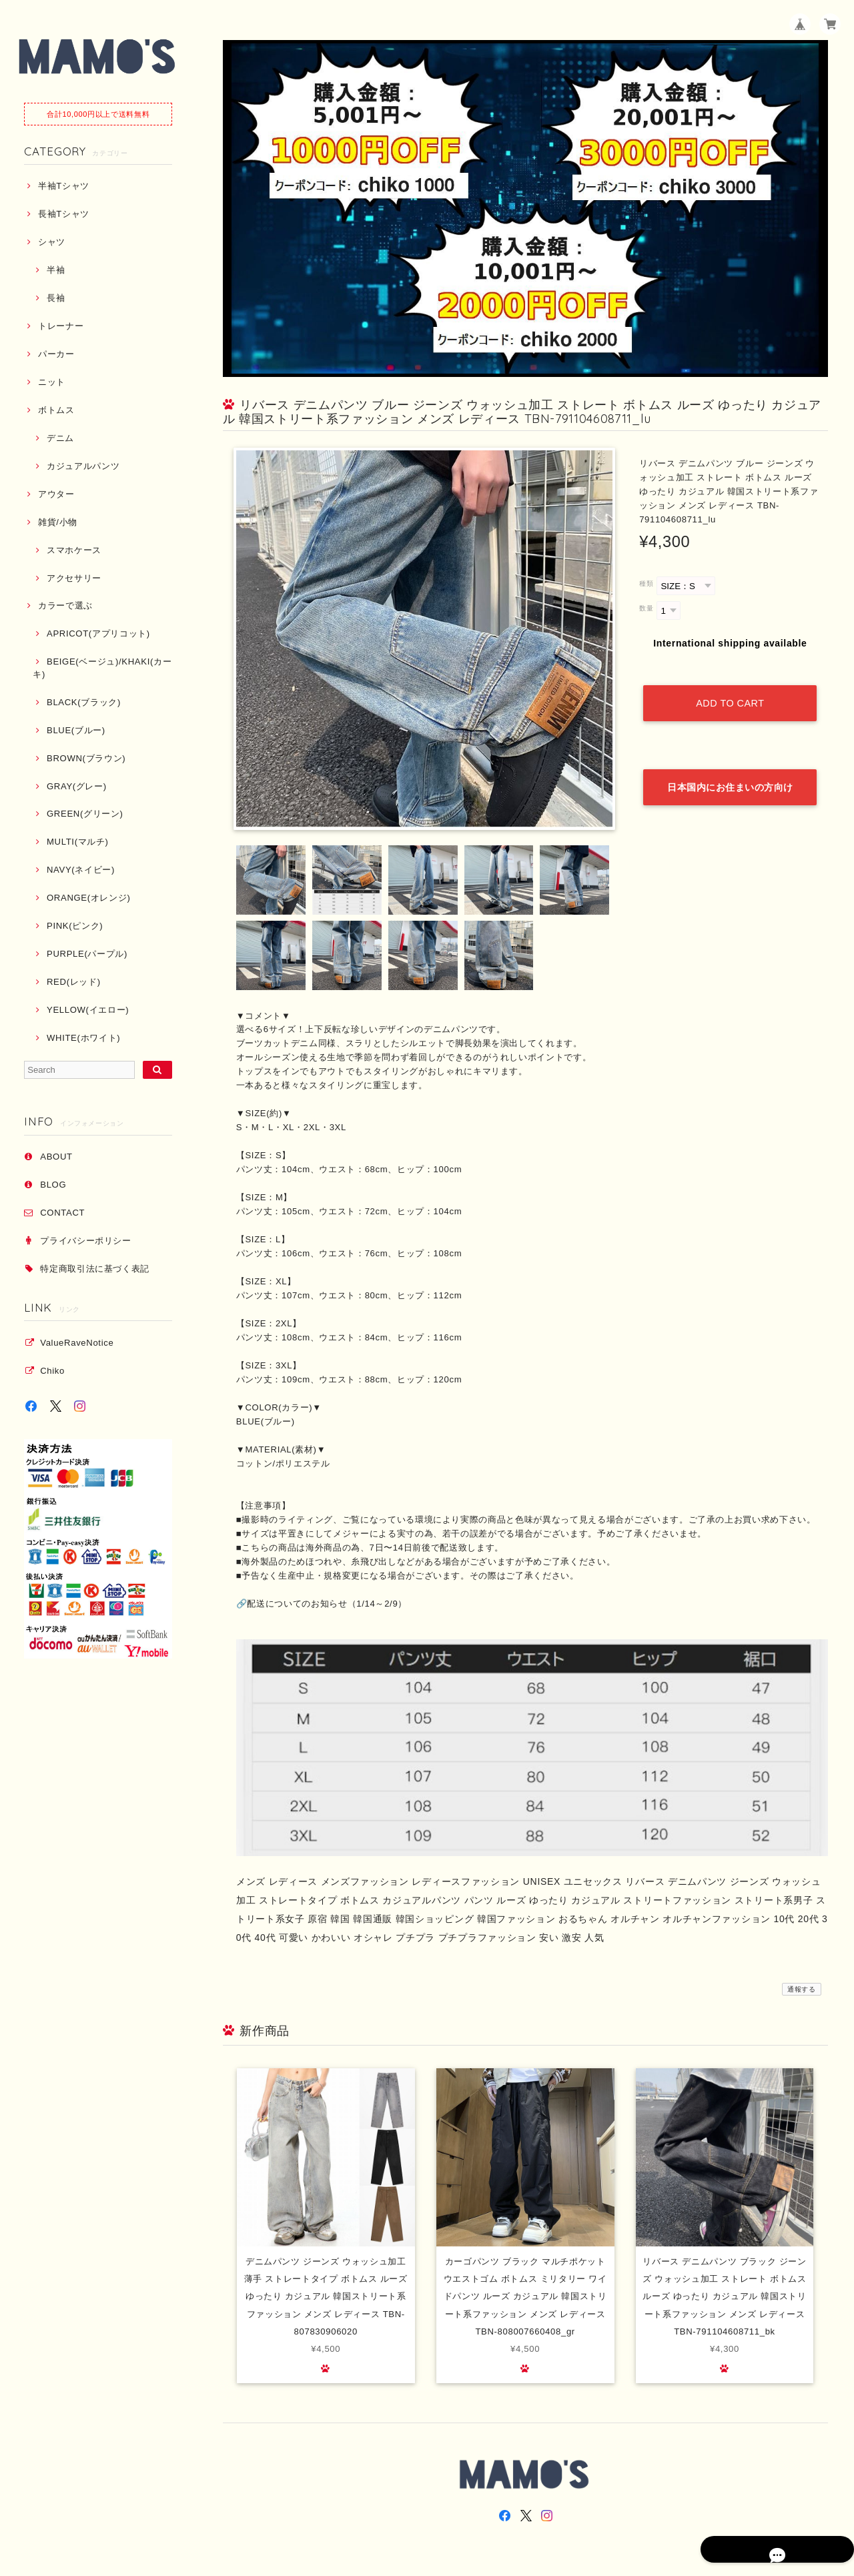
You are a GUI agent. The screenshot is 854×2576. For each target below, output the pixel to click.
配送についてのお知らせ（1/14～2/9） (327, 1604)
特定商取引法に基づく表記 (94, 1269)
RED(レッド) (74, 982)
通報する (801, 1989)
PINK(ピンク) (75, 926)
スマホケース (74, 550)
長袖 (56, 298)
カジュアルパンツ (83, 466)
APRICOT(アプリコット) (98, 633)
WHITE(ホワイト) (83, 1038)
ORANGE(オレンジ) (88, 898)
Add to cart (730, 689)
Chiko (52, 1371)
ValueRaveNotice (76, 1343)
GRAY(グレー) (77, 786)
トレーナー (60, 326)
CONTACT (62, 1213)
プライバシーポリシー (85, 1241)
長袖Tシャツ (63, 214)
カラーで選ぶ (65, 605)
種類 (646, 583)
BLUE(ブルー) (76, 730)
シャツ (51, 242)
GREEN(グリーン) (85, 814)
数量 (646, 608)
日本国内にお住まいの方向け (730, 759)
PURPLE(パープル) (87, 954)
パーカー (56, 354)
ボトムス (56, 410)
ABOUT (56, 1157)
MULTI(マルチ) (78, 842)
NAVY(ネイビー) (81, 870)
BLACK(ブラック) (84, 702)
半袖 (56, 270)
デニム (60, 438)
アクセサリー (74, 578)
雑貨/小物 (57, 522)
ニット (51, 382)
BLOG (53, 1185)
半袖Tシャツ (63, 186)
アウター (56, 494)
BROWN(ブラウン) (86, 758)
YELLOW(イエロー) (88, 1010)
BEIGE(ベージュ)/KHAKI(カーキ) (102, 668)
